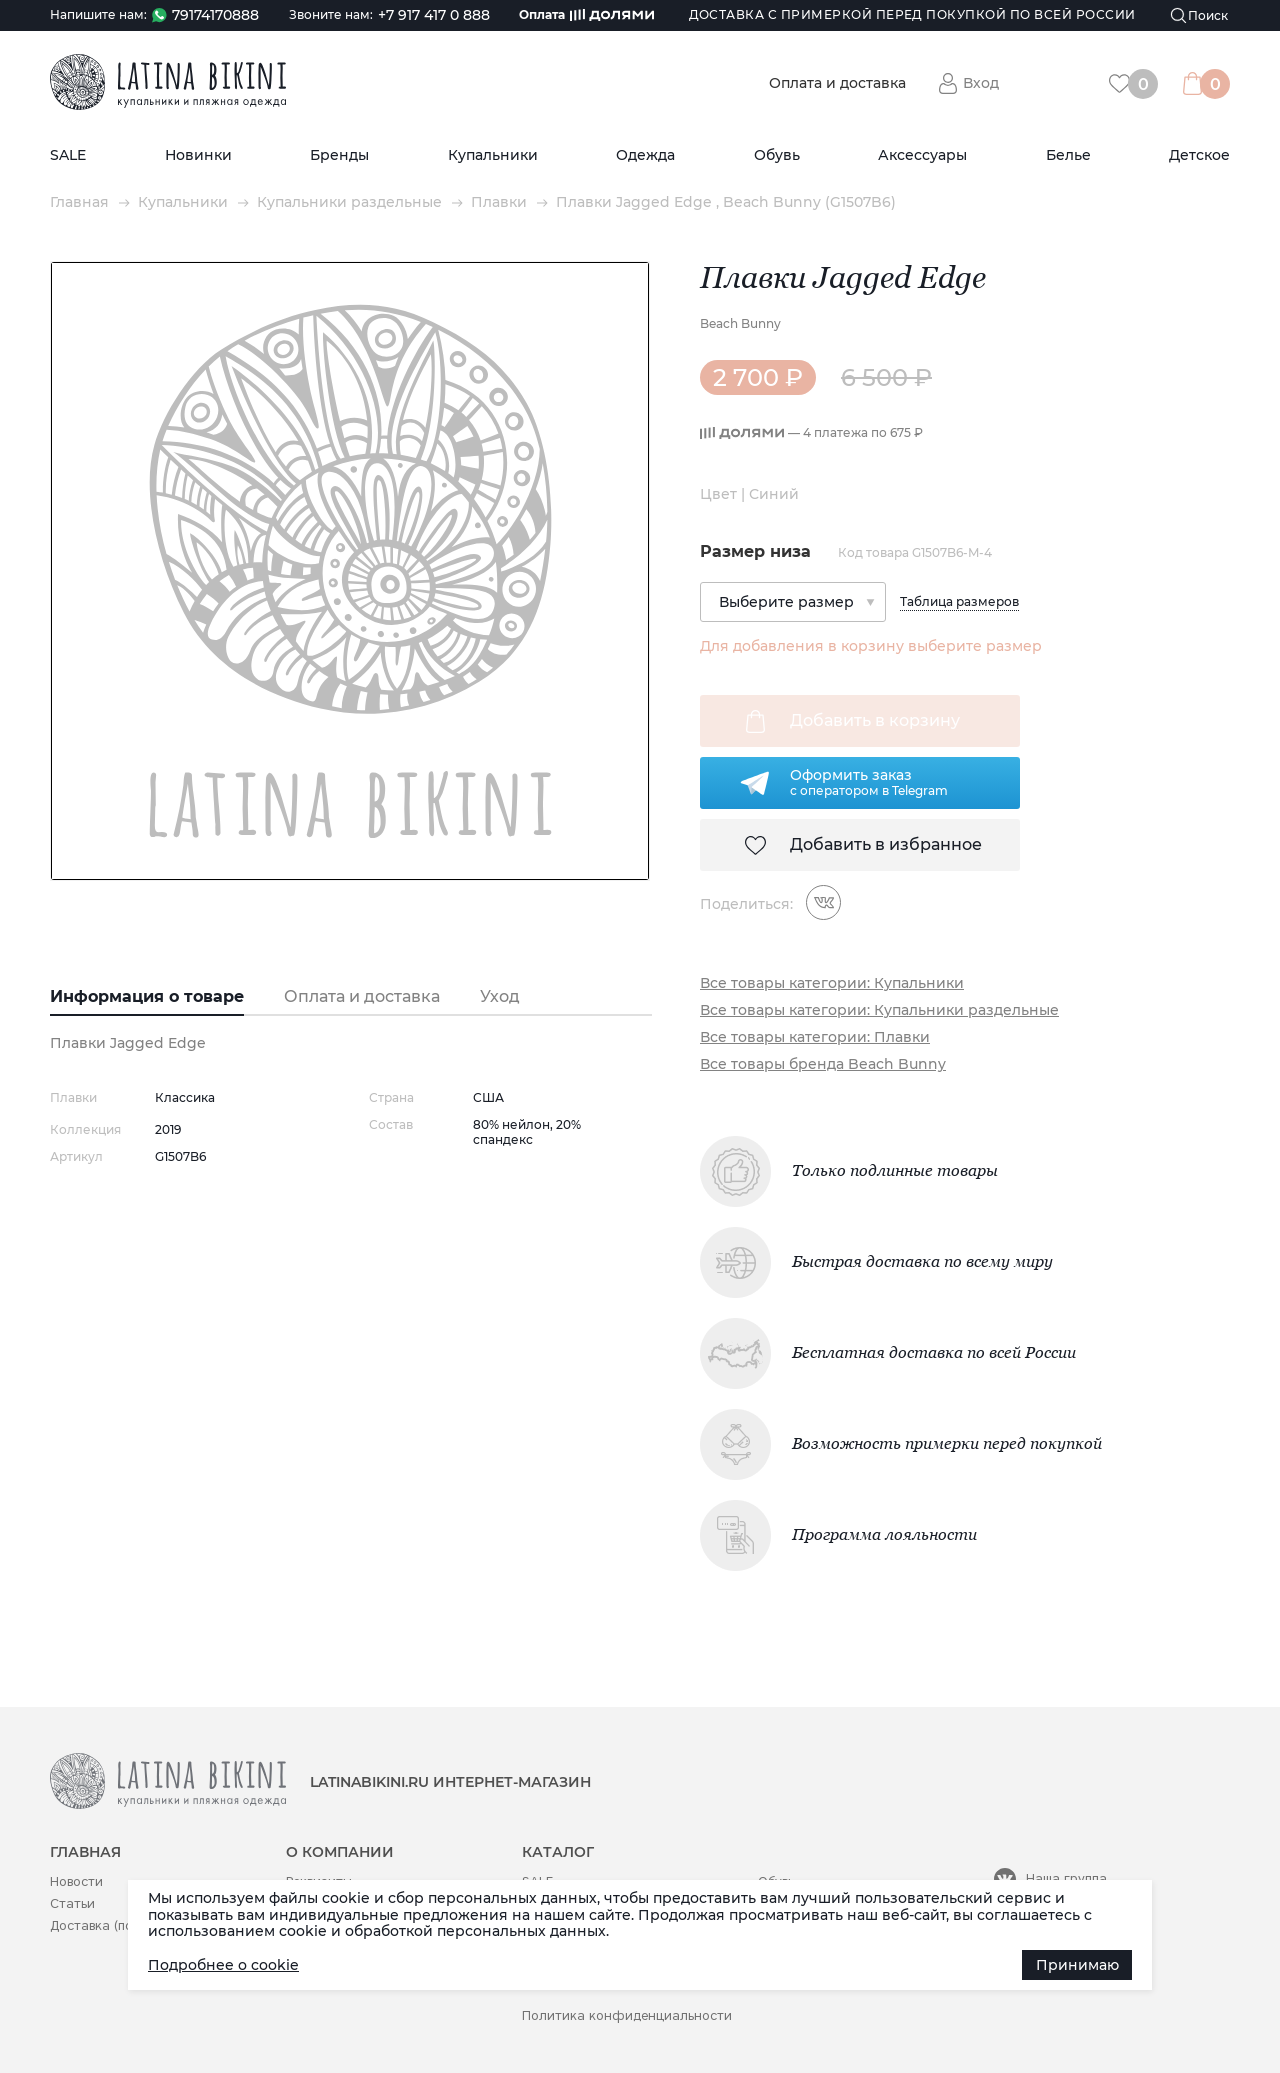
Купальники (493, 155)
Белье (1068, 155)
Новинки (198, 155)
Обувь (777, 155)
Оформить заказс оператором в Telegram (869, 782)
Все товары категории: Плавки (815, 1037)
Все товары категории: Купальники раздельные (879, 1010)
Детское (1199, 155)
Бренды (339, 155)
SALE (68, 155)
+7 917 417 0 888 (434, 15)
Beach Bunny (740, 323)
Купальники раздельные (349, 202)
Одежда (645, 155)
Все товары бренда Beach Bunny (823, 1064)
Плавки (499, 202)
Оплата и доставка (837, 83)
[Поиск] (1200, 15)
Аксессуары (922, 155)
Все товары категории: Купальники (832, 983)
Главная (79, 202)
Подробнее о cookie (223, 1965)
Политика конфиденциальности (627, 2015)
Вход (981, 83)
